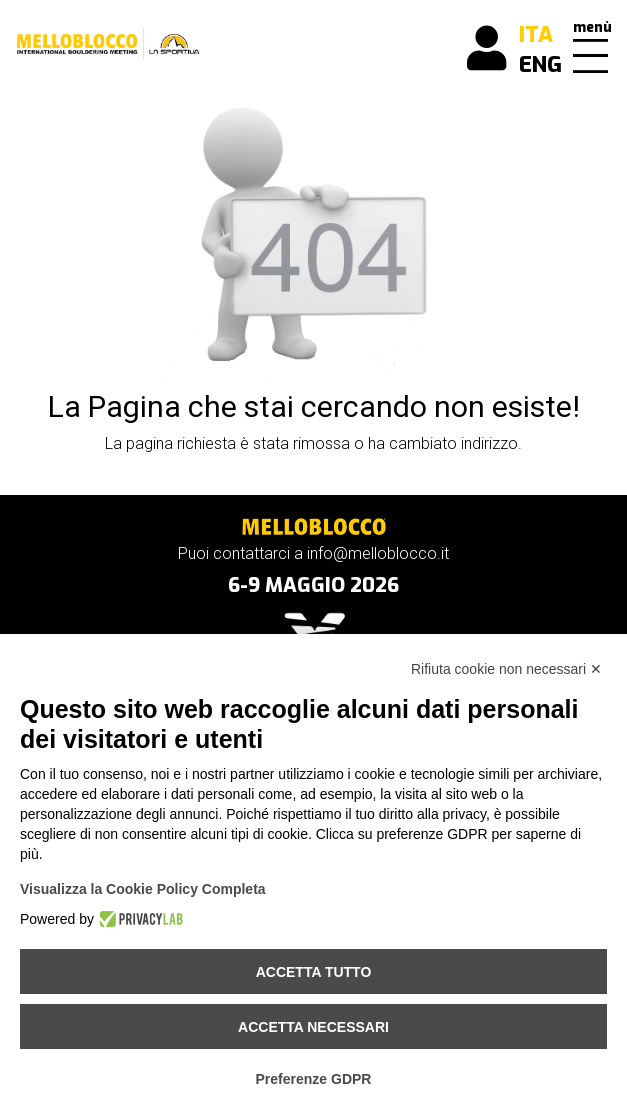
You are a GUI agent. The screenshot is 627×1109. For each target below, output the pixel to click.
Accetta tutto (314, 972)
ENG (540, 64)
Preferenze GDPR (314, 1079)
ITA (536, 34)
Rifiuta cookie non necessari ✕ (506, 669)
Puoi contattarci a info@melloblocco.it (313, 553)
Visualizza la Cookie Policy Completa (143, 889)
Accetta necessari (313, 1027)
